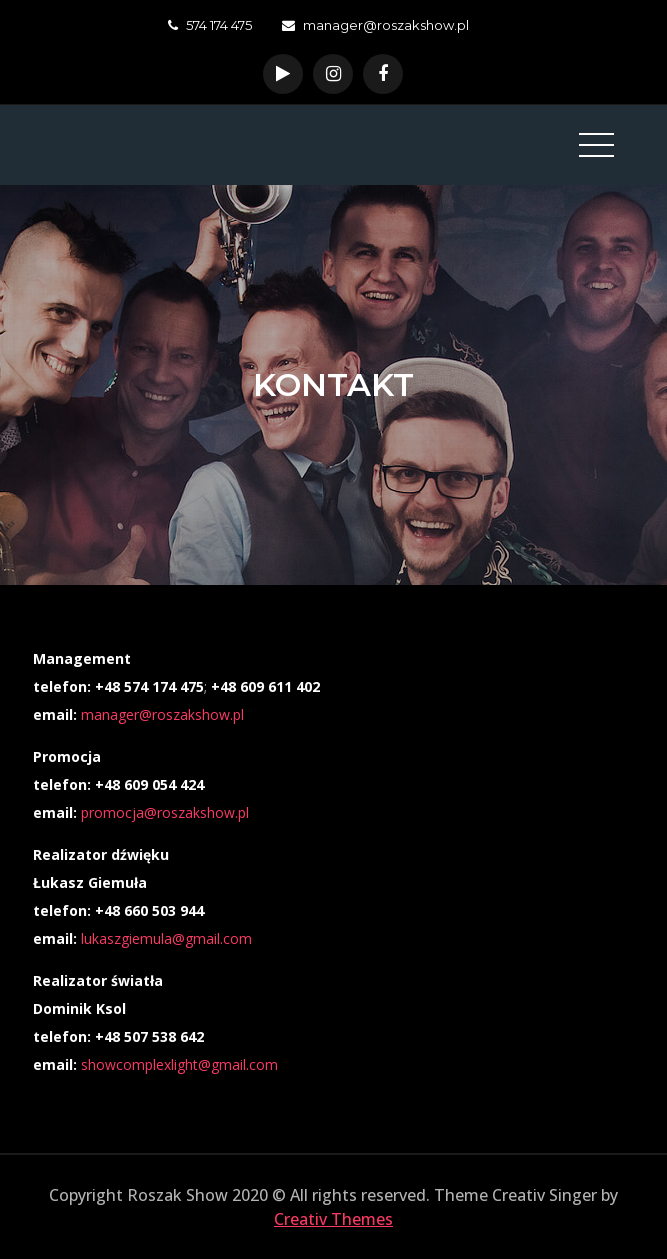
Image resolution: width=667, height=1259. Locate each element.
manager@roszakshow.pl (375, 25)
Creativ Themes (333, 1219)
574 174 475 (210, 25)
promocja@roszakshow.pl (165, 812)
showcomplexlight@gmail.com (179, 1064)
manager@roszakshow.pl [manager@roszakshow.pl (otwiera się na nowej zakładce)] (162, 714)
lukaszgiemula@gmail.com (166, 938)
